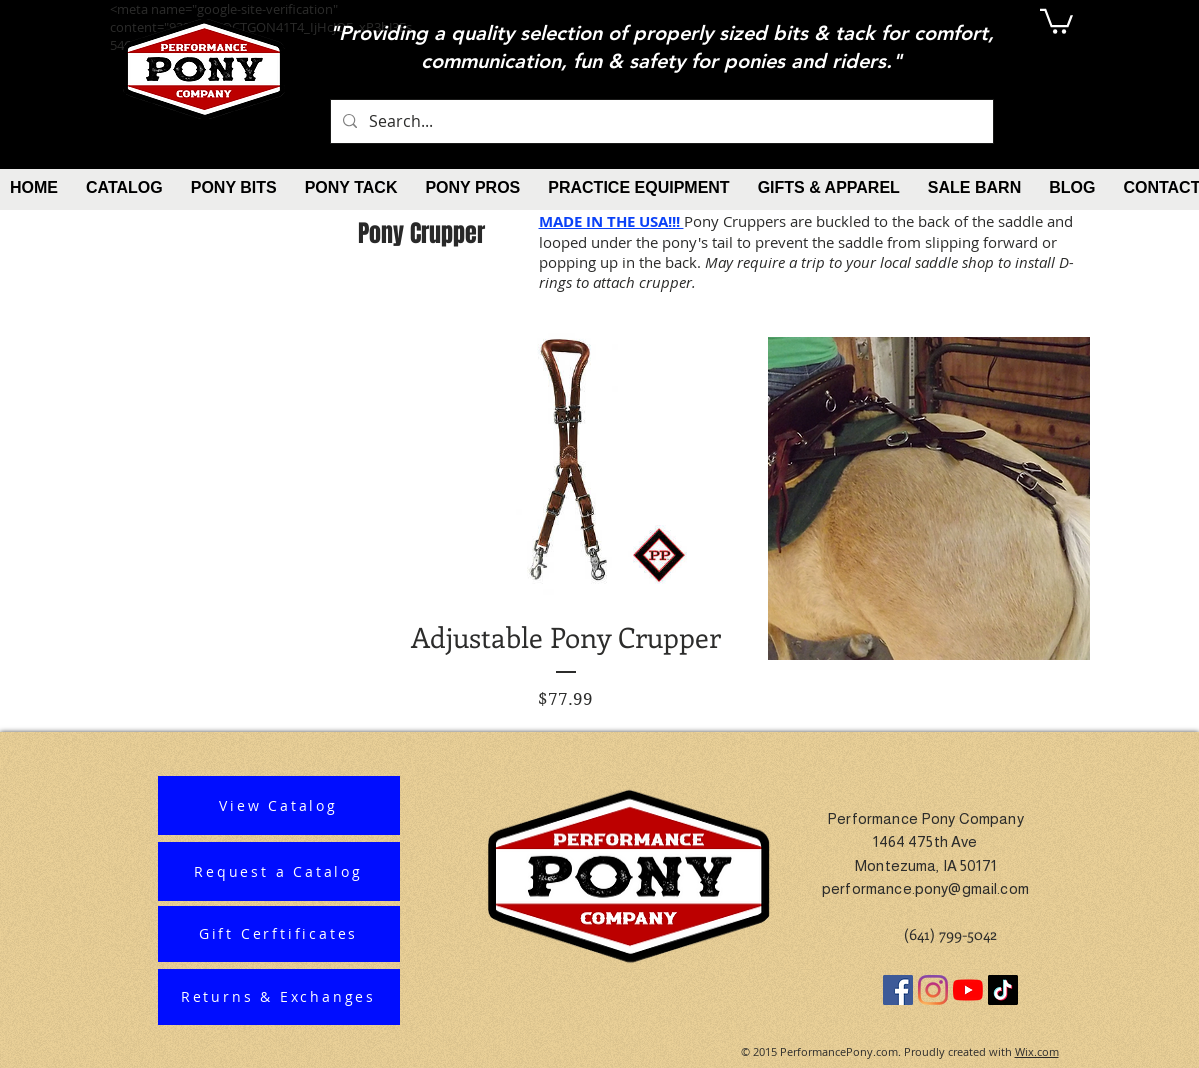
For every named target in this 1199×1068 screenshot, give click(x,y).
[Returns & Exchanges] (279, 997)
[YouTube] (968, 990)
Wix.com (1037, 1051)
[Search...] (660, 121)
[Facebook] (898, 990)
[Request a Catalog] (279, 871)
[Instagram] (933, 990)
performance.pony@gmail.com (925, 888)
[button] (1056, 20)
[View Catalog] (279, 805)
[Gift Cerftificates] (279, 934)
